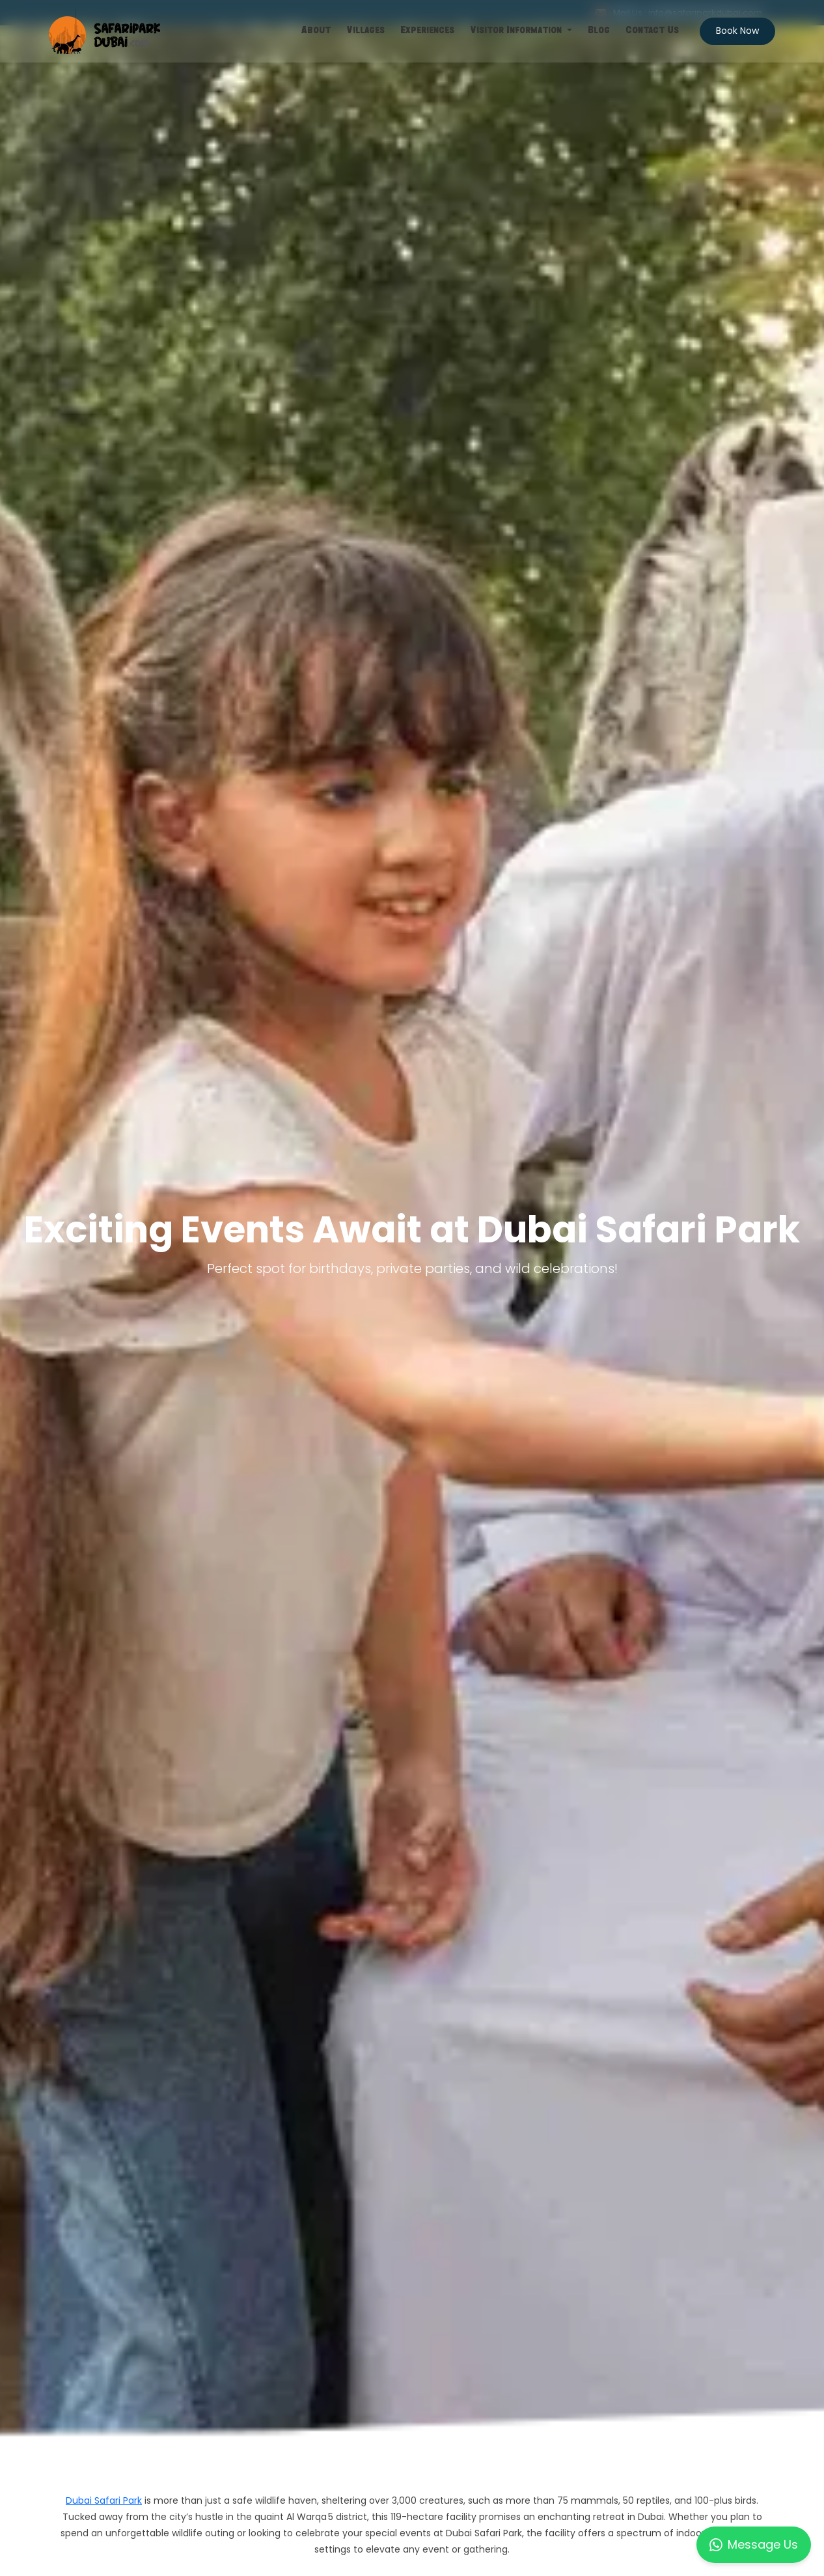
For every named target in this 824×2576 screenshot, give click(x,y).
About (316, 31)
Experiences (427, 31)
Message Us (753, 2544)
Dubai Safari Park (104, 2500)
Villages (365, 31)
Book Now (737, 30)
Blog (599, 31)
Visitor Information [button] (517, 31)
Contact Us (652, 31)
